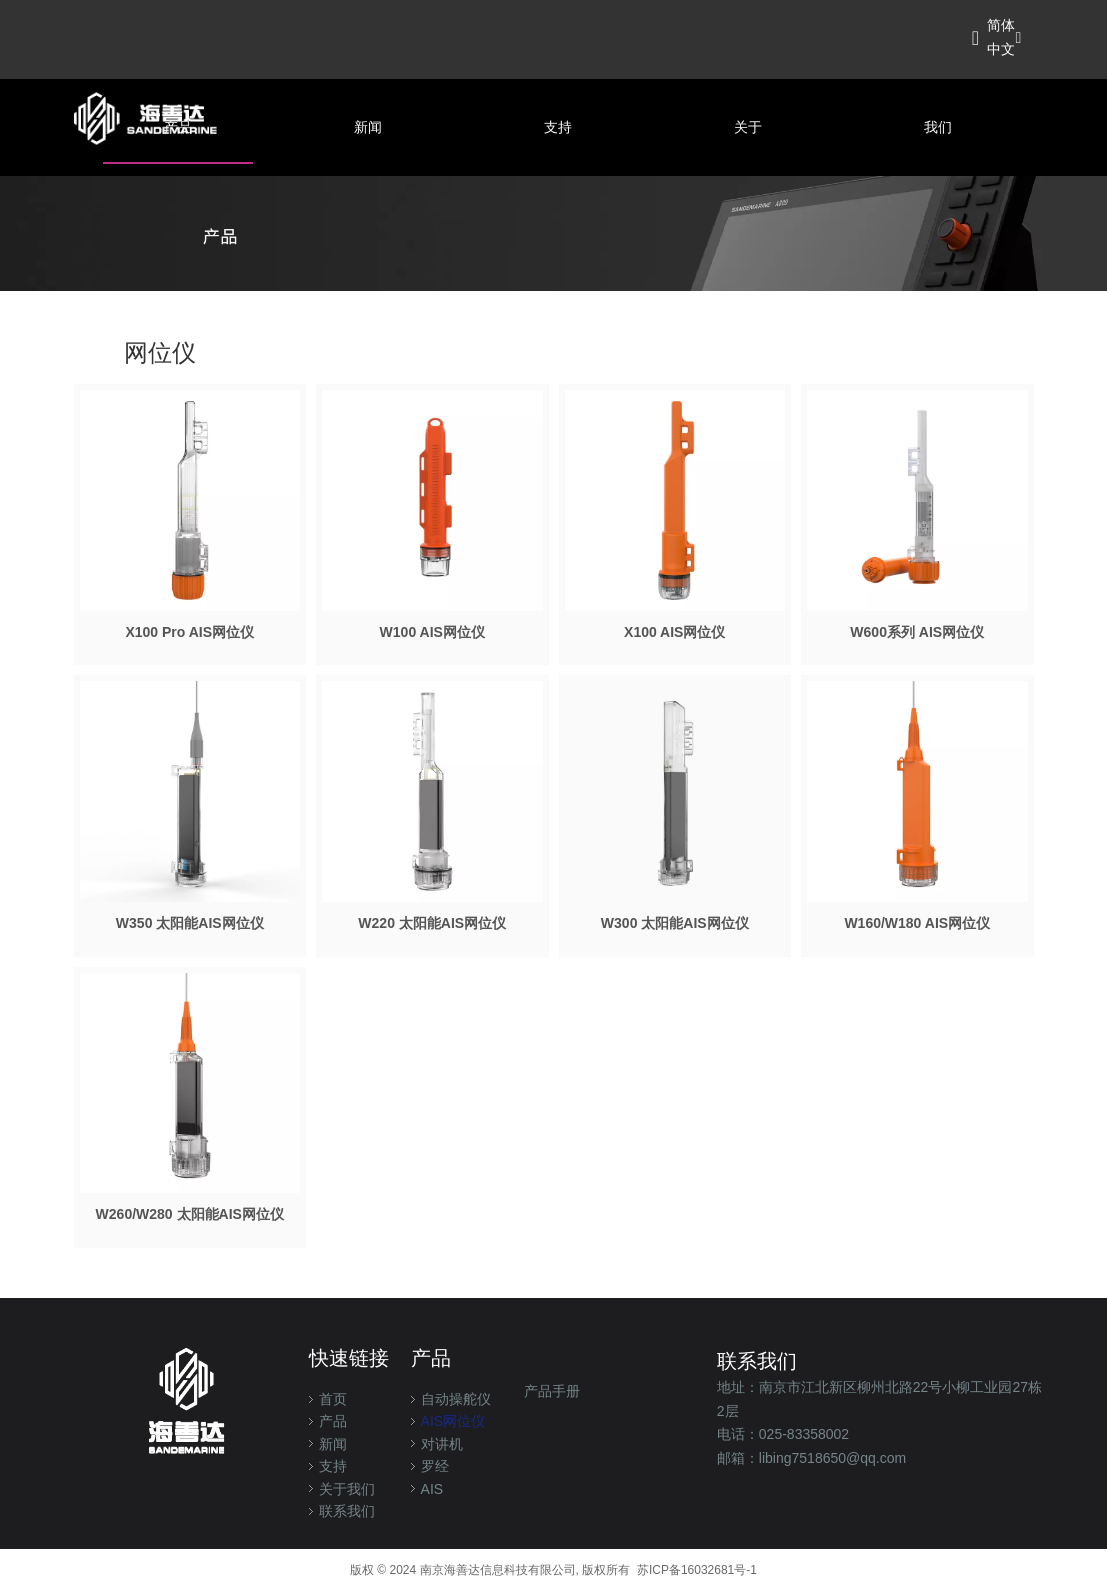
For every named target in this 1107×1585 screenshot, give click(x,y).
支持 (333, 1466)
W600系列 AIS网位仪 (917, 632)
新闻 (333, 1444)
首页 (333, 1399)
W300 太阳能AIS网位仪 (675, 923)
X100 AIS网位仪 (674, 632)
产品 (333, 1421)
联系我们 (347, 1511)
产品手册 (552, 1391)
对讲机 (442, 1444)
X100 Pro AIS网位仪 (189, 632)
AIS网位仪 (453, 1421)
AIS (432, 1489)
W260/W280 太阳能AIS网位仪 (190, 1214)
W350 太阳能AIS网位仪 (190, 923)
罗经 (435, 1466)
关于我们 (347, 1489)
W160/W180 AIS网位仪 (917, 923)
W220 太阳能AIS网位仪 (432, 923)
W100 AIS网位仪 (432, 632)
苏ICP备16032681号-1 (697, 1570)
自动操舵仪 (456, 1399)
